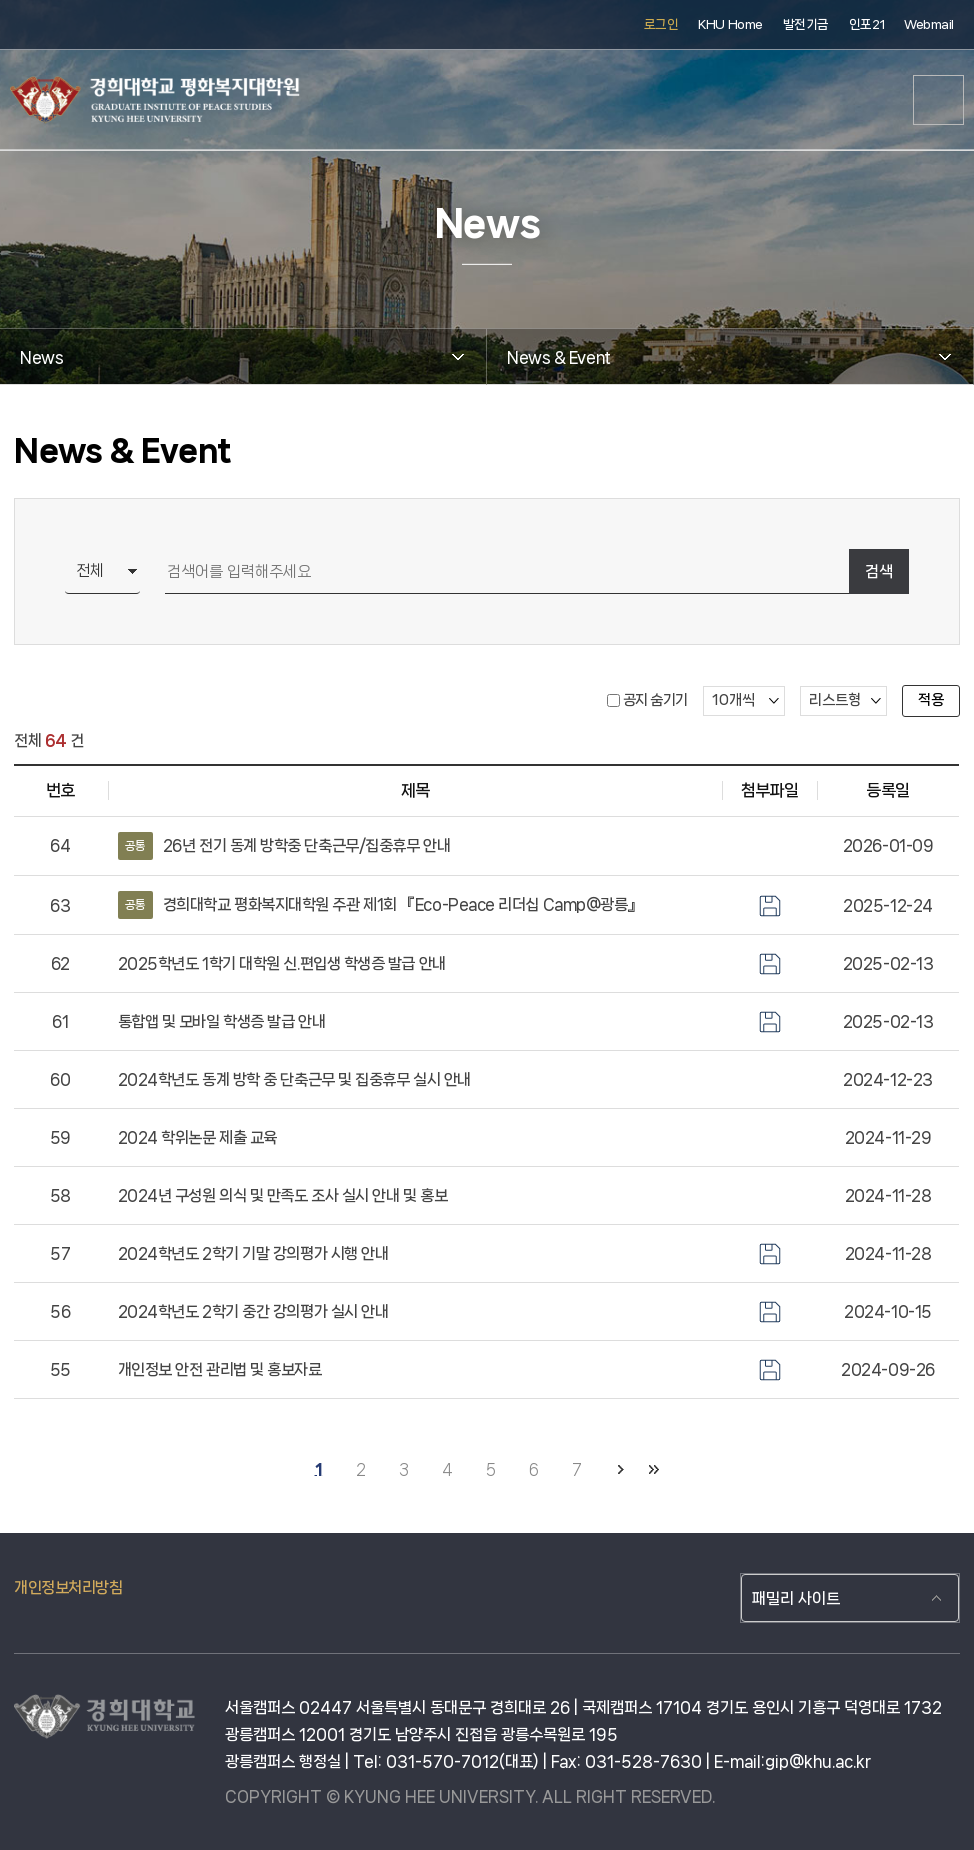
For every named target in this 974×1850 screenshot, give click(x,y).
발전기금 (806, 24)
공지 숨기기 (655, 700)
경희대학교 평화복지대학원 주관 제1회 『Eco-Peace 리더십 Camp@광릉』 (380, 905)
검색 (879, 571)
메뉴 (939, 100)
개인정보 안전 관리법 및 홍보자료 (220, 1369)
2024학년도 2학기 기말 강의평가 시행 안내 (253, 1253)
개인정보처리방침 (68, 1587)
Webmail (929, 24)
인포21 (866, 24)
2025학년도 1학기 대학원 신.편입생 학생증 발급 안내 (282, 963)
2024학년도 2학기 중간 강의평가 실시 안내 (253, 1311)
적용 (931, 700)
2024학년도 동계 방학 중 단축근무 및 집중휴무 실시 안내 (294, 1079)
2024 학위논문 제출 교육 (197, 1137)
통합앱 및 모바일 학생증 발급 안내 (221, 1021)
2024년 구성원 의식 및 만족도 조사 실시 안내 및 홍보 (283, 1195)
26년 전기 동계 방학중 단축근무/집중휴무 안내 (284, 846)
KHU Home (730, 24)
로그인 (661, 24)
